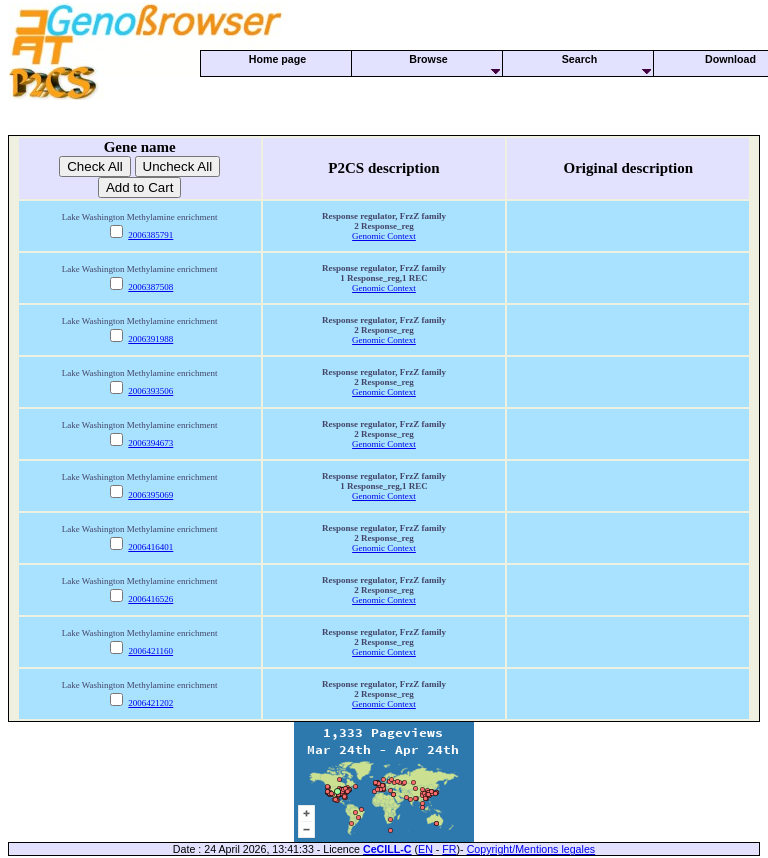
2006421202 (150, 703)
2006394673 (150, 443)
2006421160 (150, 651)
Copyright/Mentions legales (531, 849)
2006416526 (150, 599)
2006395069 (150, 495)
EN (425, 849)
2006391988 (150, 339)
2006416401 (150, 547)
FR (449, 849)
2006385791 (150, 235)
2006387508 (150, 287)
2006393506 (150, 391)
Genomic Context (384, 236)
